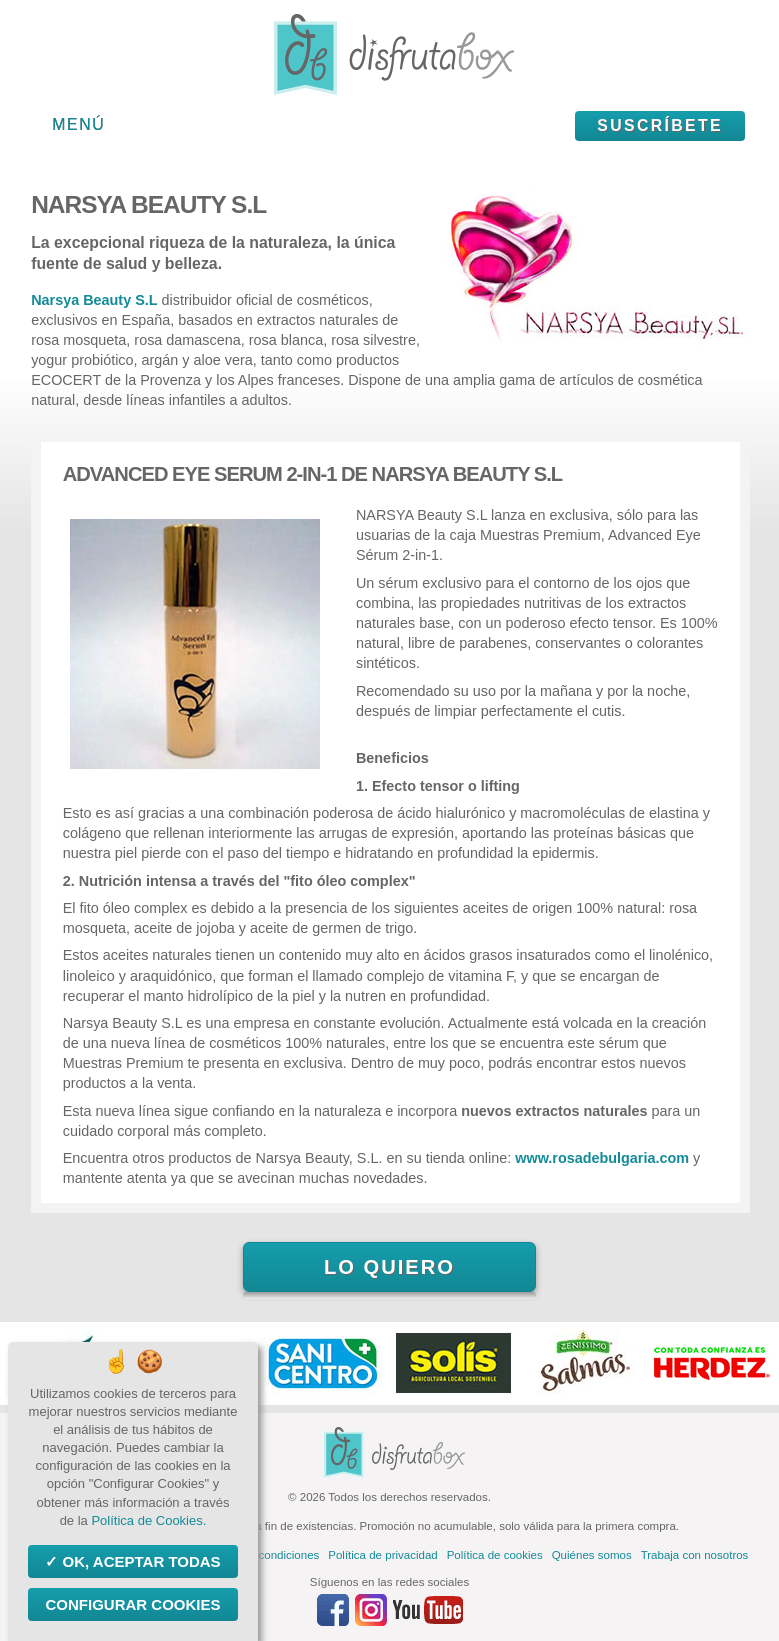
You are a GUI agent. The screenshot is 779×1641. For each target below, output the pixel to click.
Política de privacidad (382, 1555)
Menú (78, 124)
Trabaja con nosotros (695, 1555)
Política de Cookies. (148, 1520)
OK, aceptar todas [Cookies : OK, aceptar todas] (139, 1561)
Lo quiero (389, 1267)
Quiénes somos (592, 1555)
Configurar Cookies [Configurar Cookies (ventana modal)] (132, 1604)
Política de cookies (495, 1555)
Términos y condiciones (258, 1555)
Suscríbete (660, 125)
